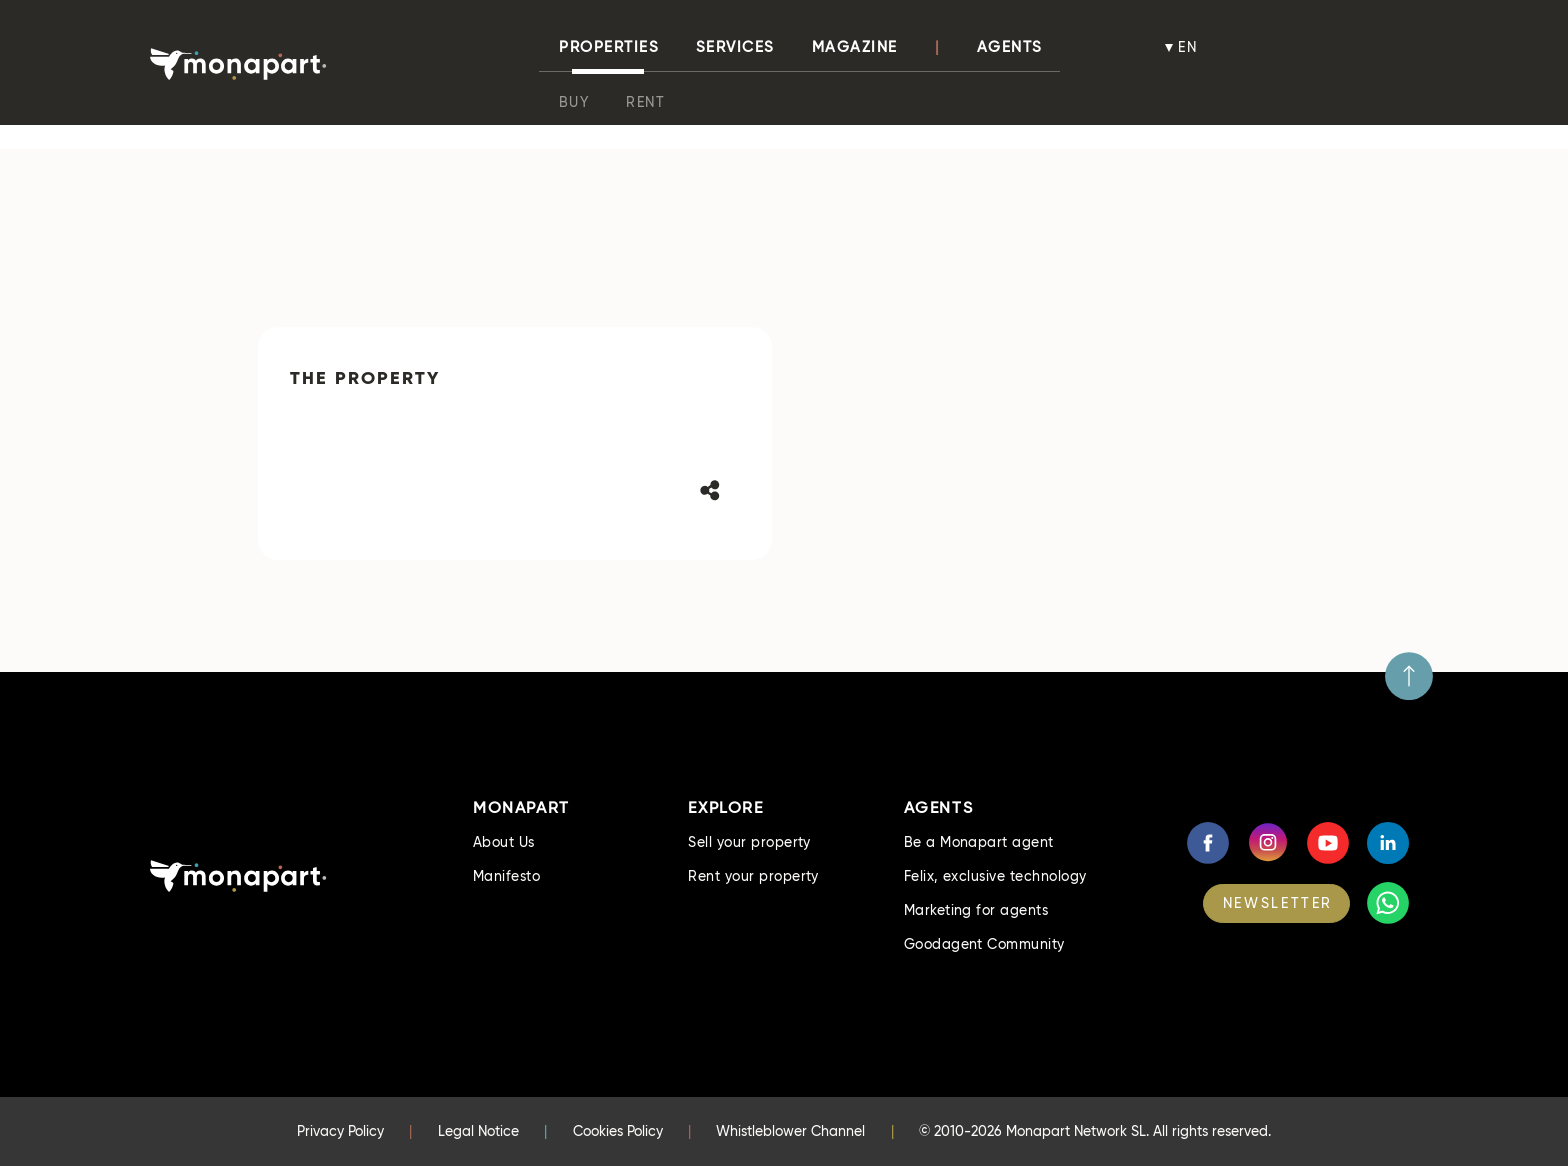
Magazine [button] (855, 47)
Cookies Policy (618, 1131)
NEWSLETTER (1278, 903)
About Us (504, 842)
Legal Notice (478, 1131)
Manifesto (506, 876)
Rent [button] (645, 102)
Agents (1010, 47)
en (1188, 47)
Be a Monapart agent (979, 842)
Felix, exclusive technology (995, 876)
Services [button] (735, 47)
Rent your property (753, 876)
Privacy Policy (340, 1131)
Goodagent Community (984, 944)
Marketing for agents (976, 910)
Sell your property (749, 842)
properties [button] (609, 47)
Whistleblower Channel (790, 1131)
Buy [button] (574, 102)
